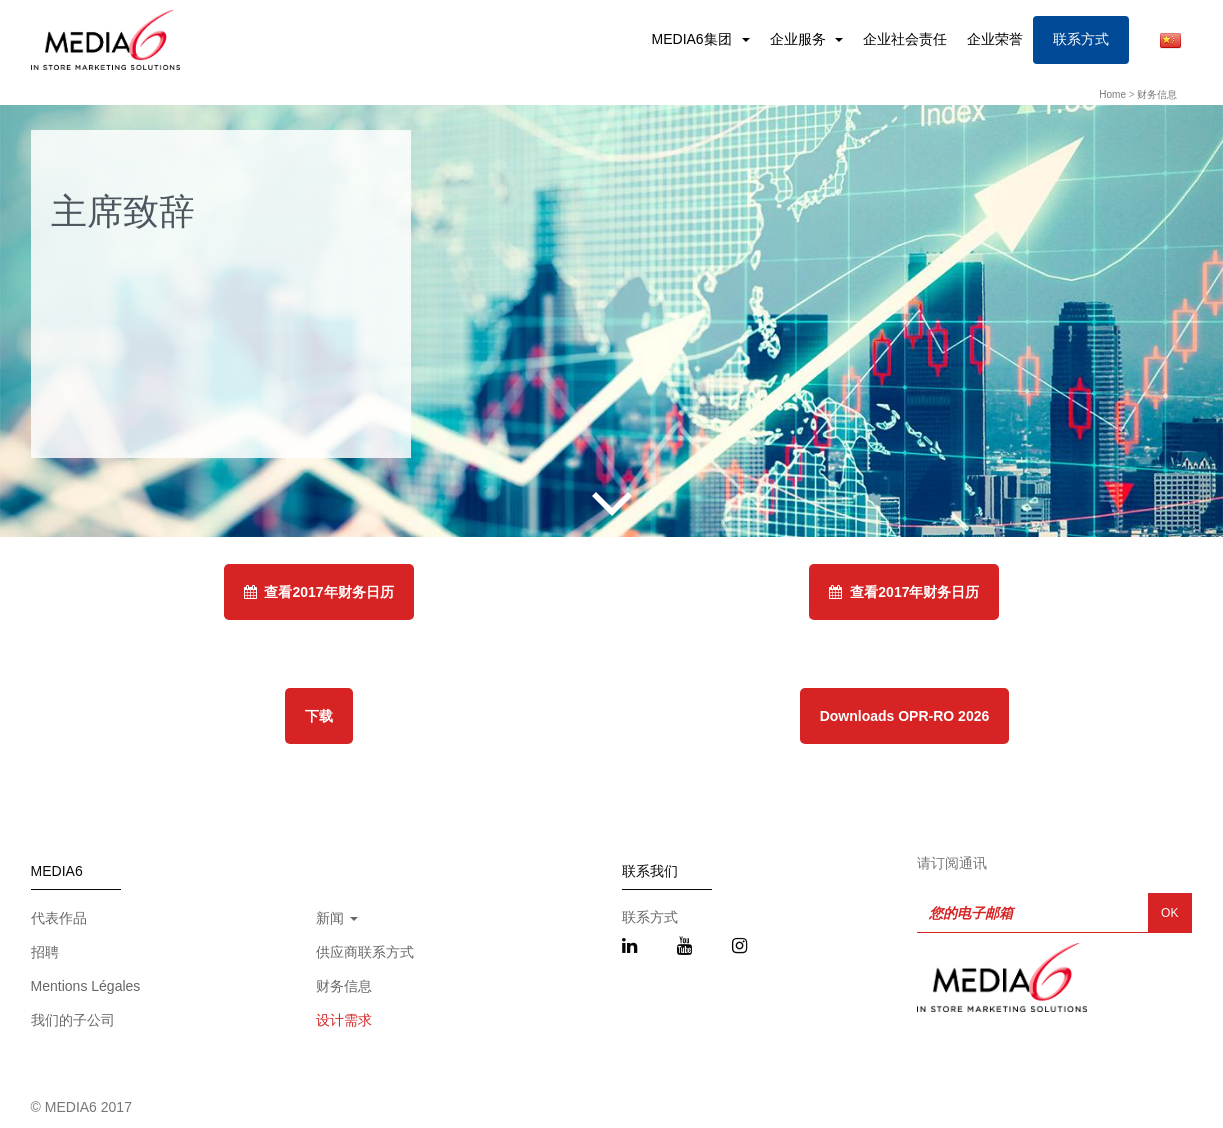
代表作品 (59, 918)
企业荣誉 (995, 39)
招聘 (45, 952)
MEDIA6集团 (694, 39)
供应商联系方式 (365, 952)
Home (1112, 94)
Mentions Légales (86, 986)
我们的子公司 (73, 1020)
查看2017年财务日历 (319, 592)
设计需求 (344, 1020)
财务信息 (1157, 94)
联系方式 (1081, 39)
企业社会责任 (905, 39)
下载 (319, 716)
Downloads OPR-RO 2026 (905, 716)
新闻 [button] (337, 918)
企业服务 (800, 39)
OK (1169, 913)
